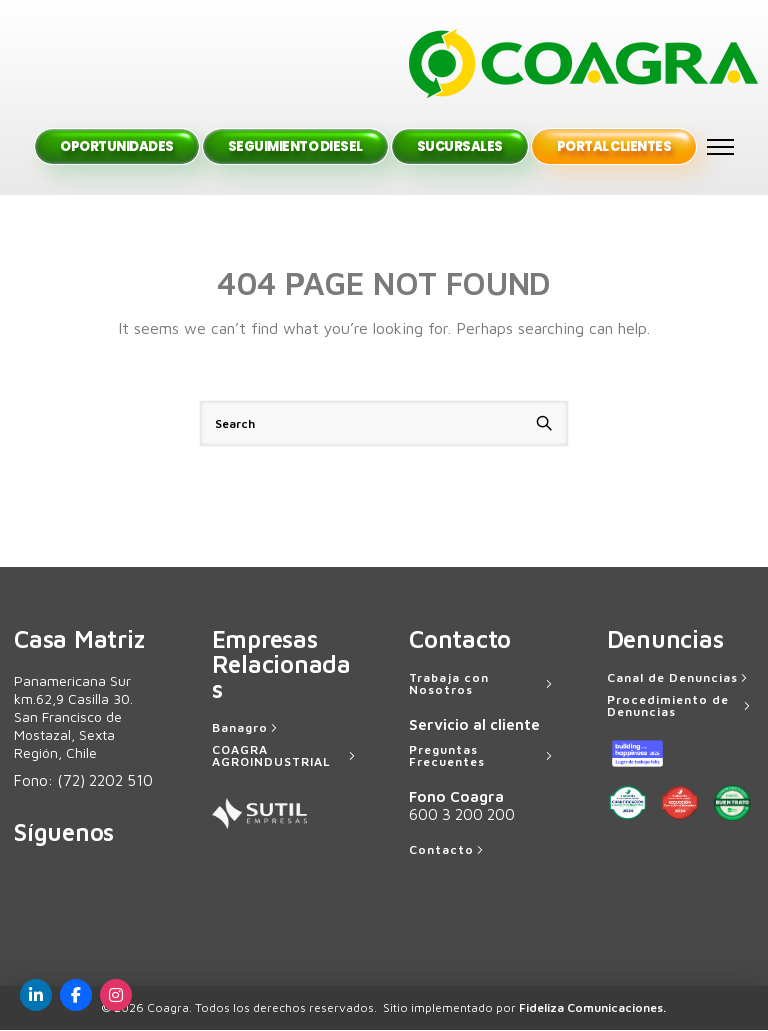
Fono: (83, 781)
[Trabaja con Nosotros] (483, 685)
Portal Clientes (614, 147)
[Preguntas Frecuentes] (483, 757)
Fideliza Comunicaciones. (592, 1008)
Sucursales (460, 147)
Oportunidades (117, 147)
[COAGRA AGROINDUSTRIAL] (286, 757)
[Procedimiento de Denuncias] (681, 707)
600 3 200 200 (462, 815)
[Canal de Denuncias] (679, 679)
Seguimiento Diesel (295, 147)
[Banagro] (246, 729)
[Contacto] (448, 851)
